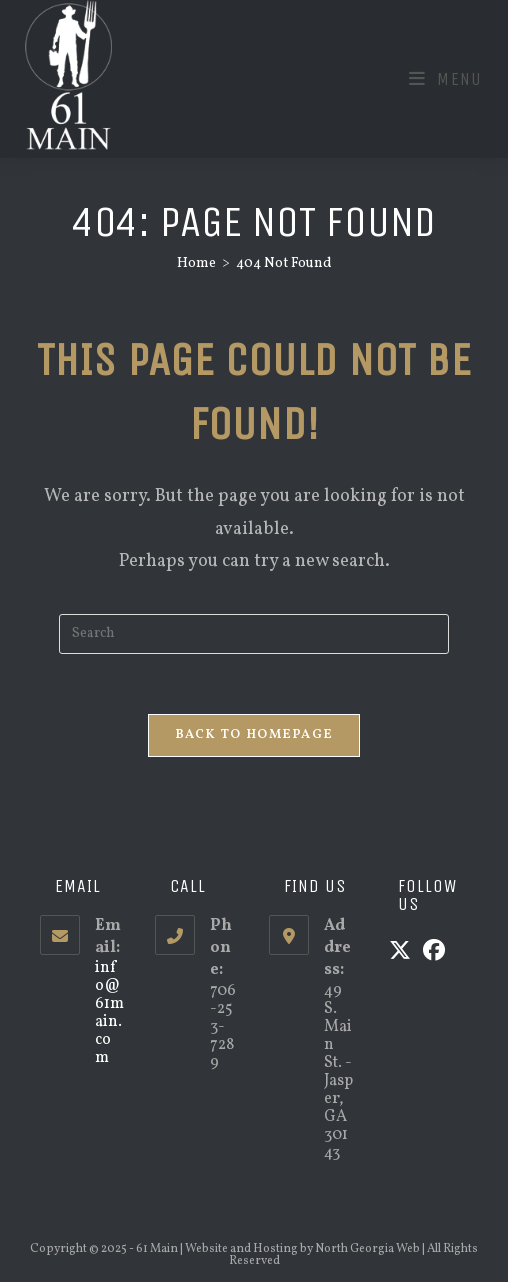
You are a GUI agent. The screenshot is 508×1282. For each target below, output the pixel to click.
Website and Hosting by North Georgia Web (302, 1249)
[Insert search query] (254, 634)
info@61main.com (109, 1013)
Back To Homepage (254, 735)
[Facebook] (434, 953)
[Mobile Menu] (446, 79)
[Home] (196, 263)
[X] (400, 953)
